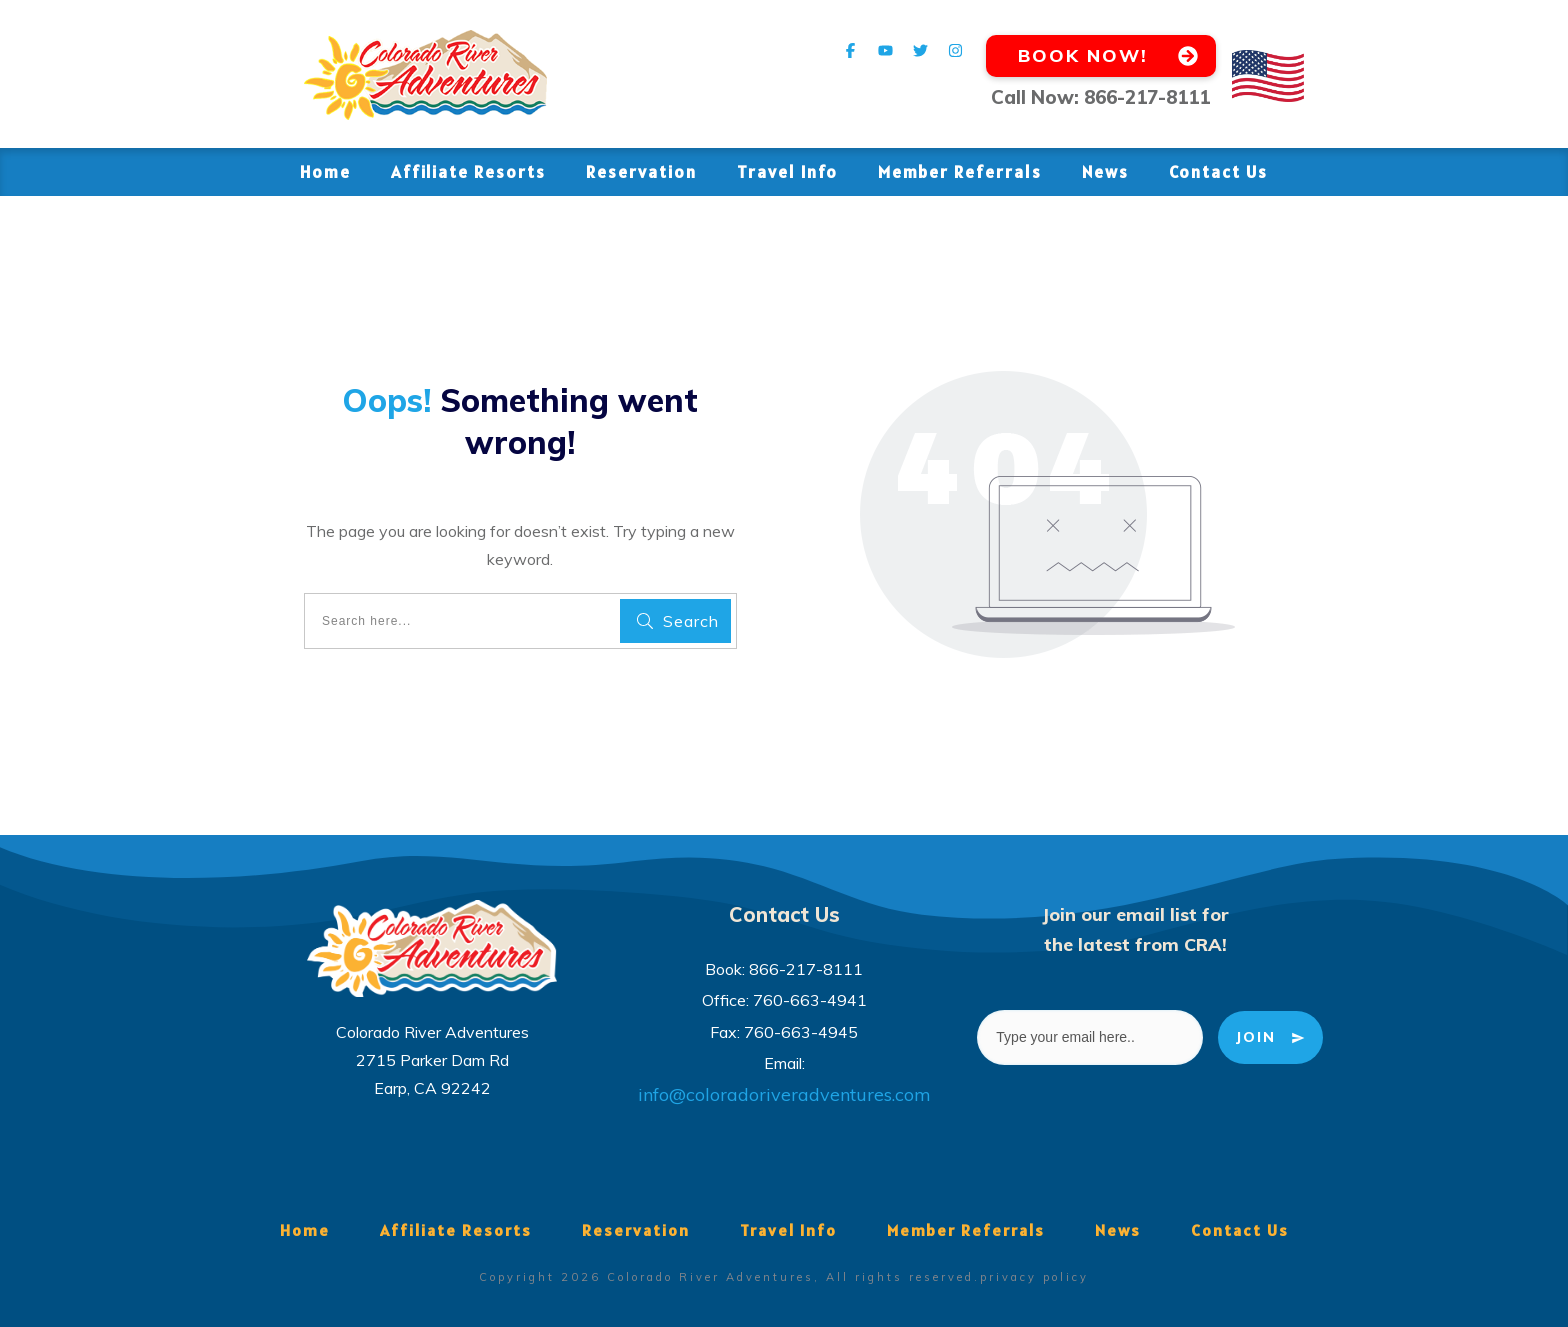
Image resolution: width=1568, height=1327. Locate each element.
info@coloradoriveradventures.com (784, 1094)
